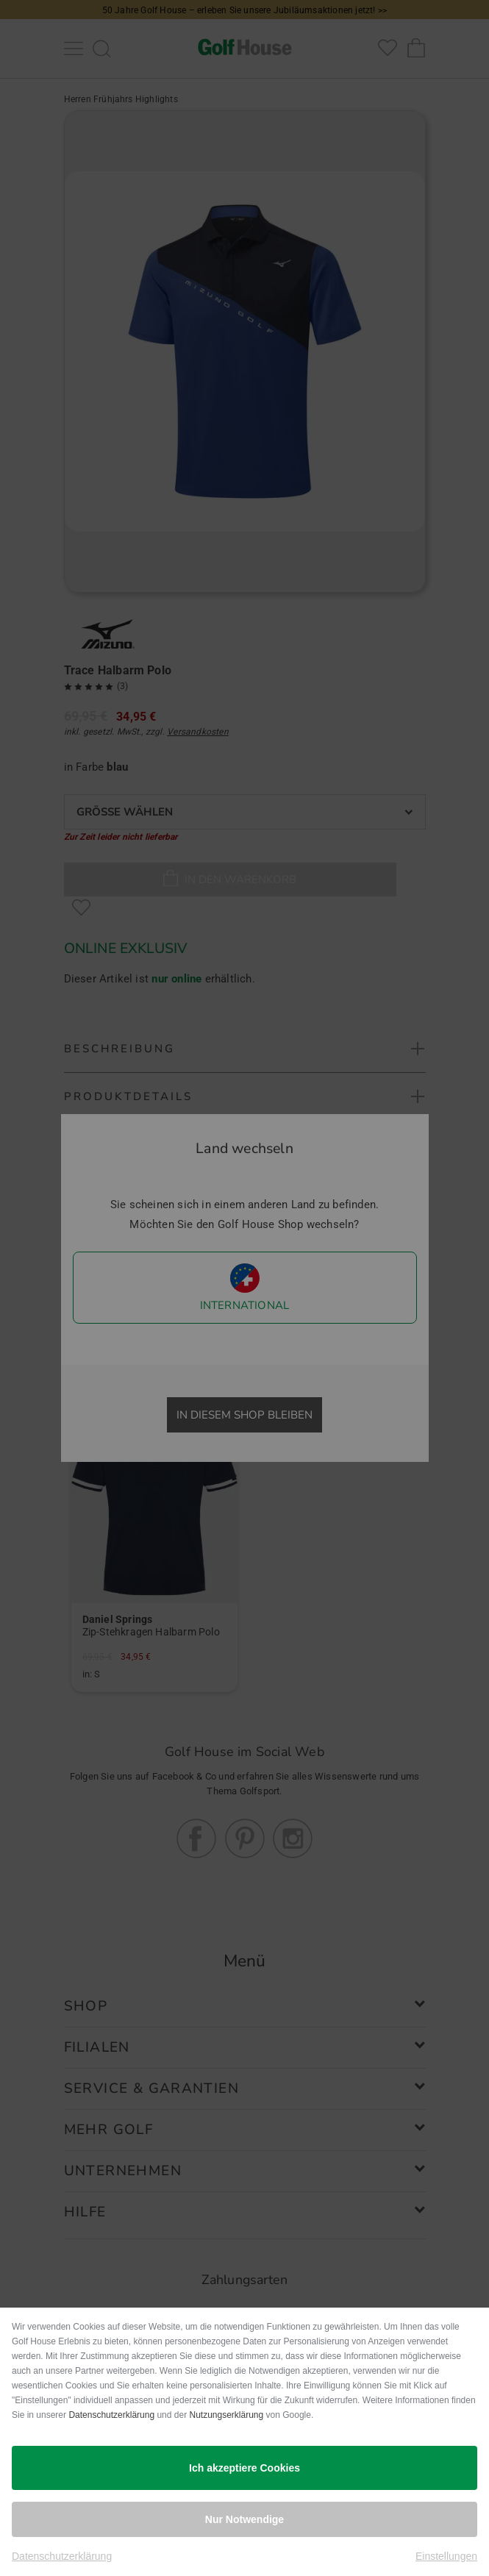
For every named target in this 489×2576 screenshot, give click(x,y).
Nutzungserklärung (226, 2415)
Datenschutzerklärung (111, 2415)
